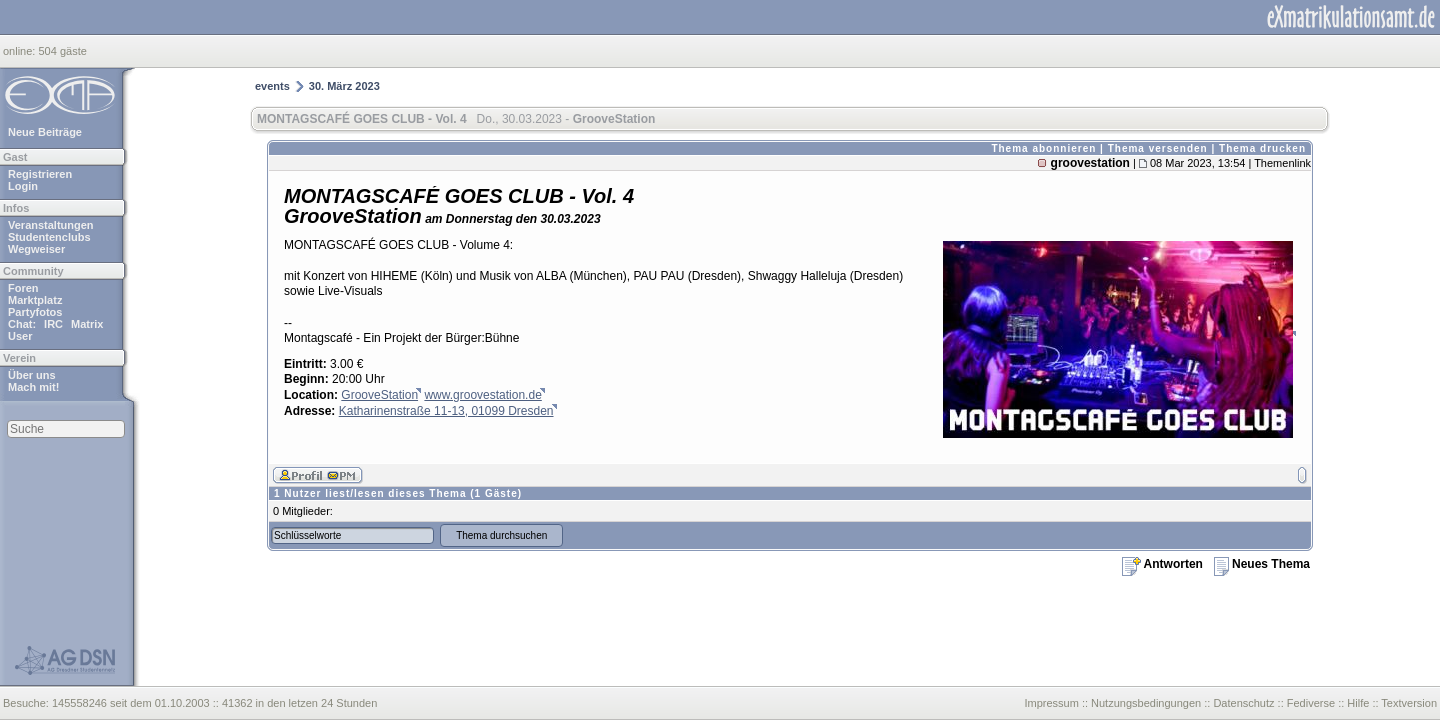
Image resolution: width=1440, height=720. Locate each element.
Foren (23, 288)
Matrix (87, 324)
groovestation (1090, 163)
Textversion (1409, 703)
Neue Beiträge (45, 132)
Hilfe (1358, 703)
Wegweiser (36, 249)
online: (20, 51)
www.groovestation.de (482, 395)
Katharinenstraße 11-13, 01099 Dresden (446, 411)
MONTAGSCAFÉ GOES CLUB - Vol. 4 (362, 119)
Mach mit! (33, 387)
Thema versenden (1158, 148)
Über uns (32, 375)
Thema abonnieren (1043, 148)
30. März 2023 (344, 86)
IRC (53, 324)
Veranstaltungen (51, 225)
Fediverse (1311, 703)
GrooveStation (379, 395)
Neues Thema (1262, 564)
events (272, 86)
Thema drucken (1262, 148)
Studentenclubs (49, 237)
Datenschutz (1243, 703)
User (20, 336)
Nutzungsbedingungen (1146, 703)
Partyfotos (35, 312)
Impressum (1051, 703)
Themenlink (1282, 163)
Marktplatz (35, 300)
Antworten (1162, 564)
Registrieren (40, 174)
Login (23, 186)
